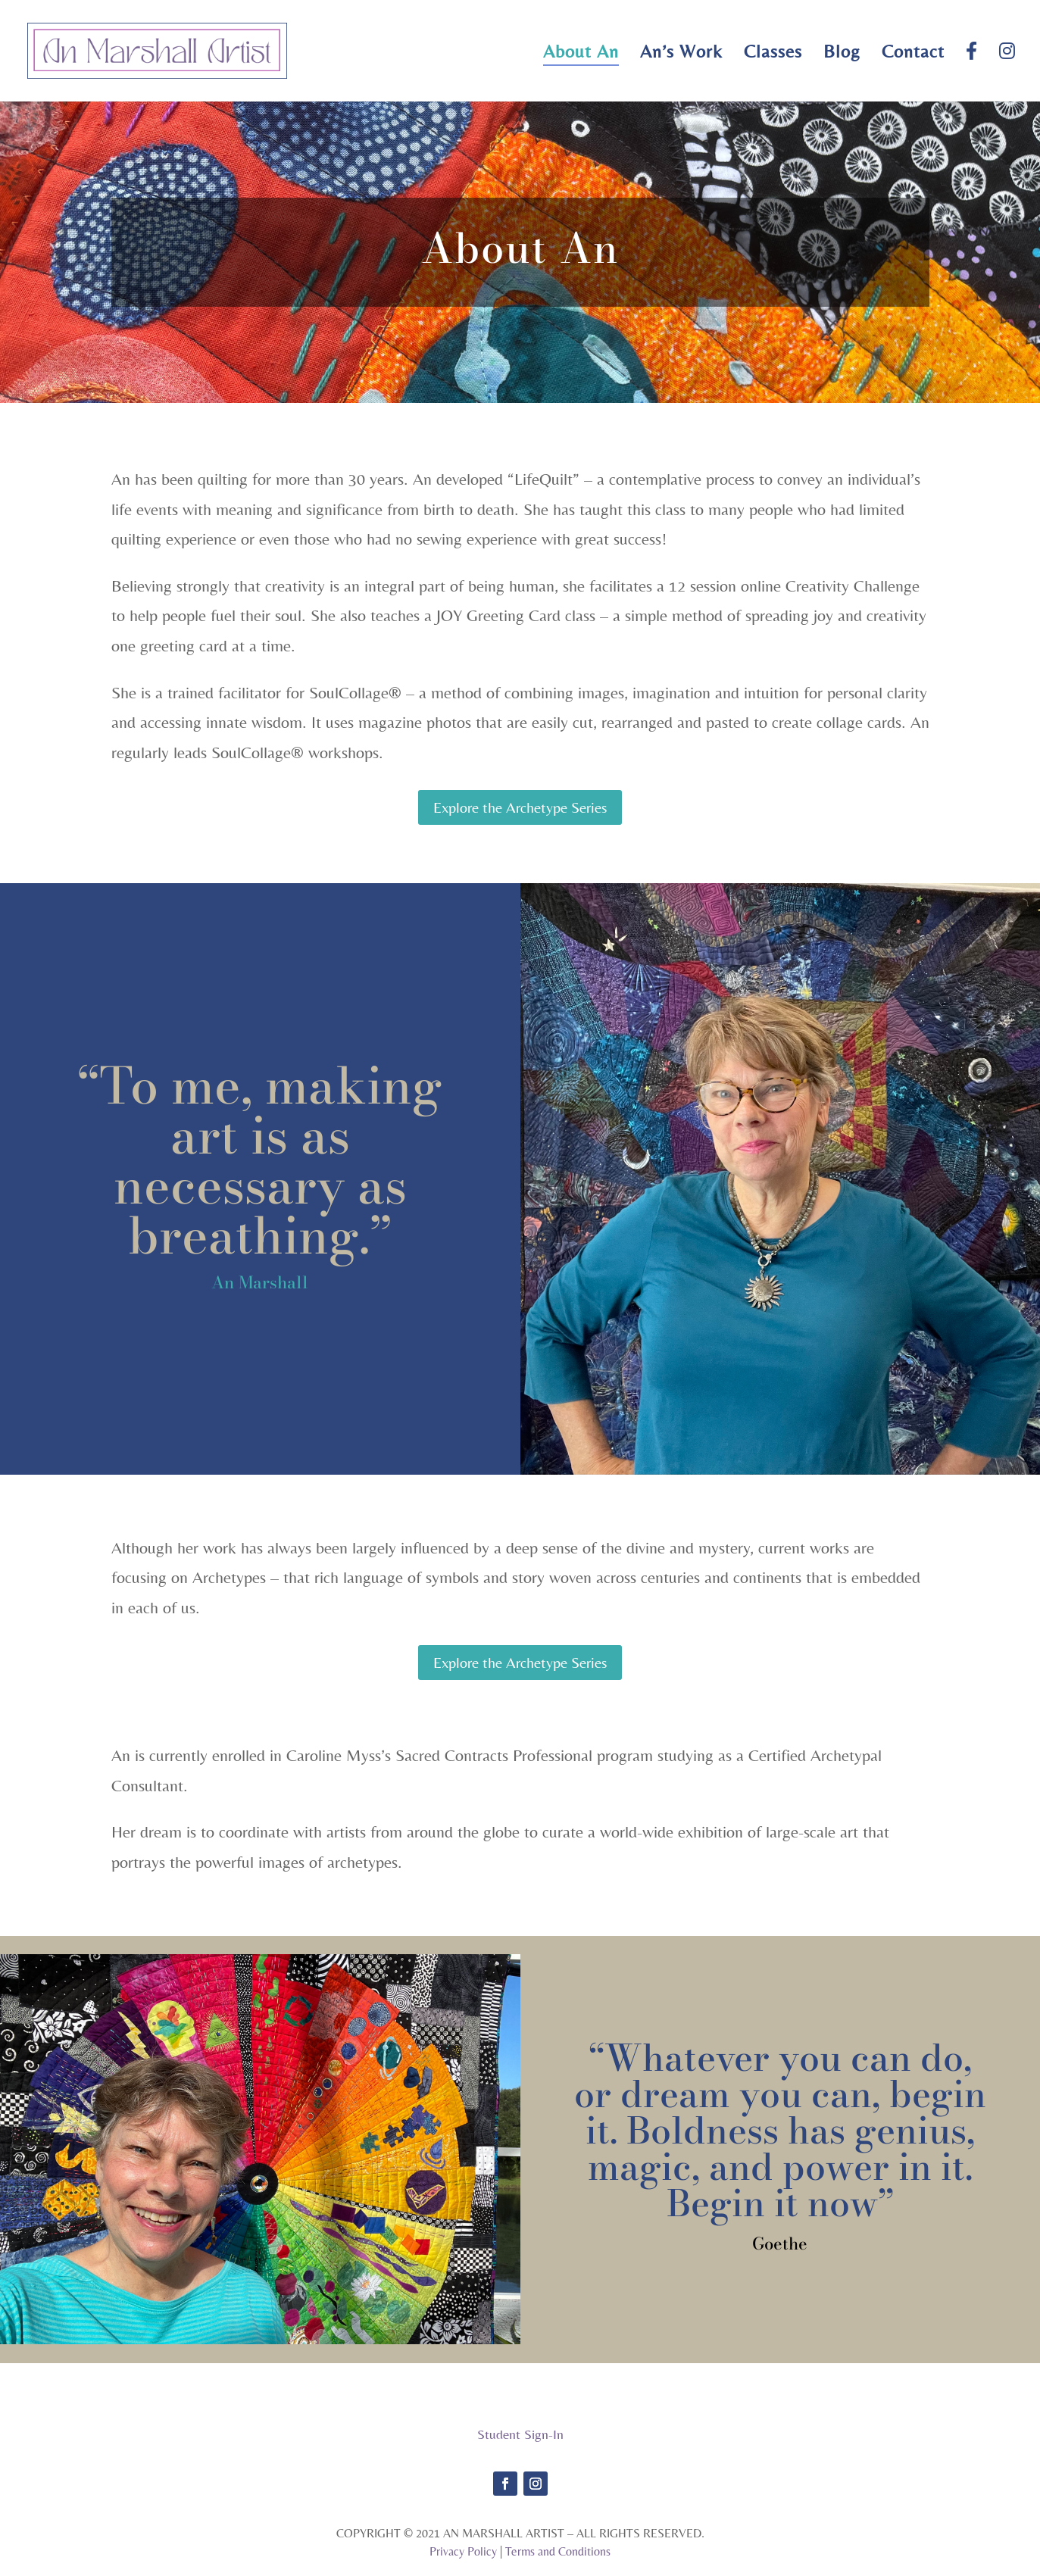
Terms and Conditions (558, 2551)
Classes (773, 53)
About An (581, 53)
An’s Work (681, 53)
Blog (841, 53)
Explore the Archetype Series (520, 807)
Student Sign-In (520, 2434)
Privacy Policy (463, 2551)
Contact (913, 53)
